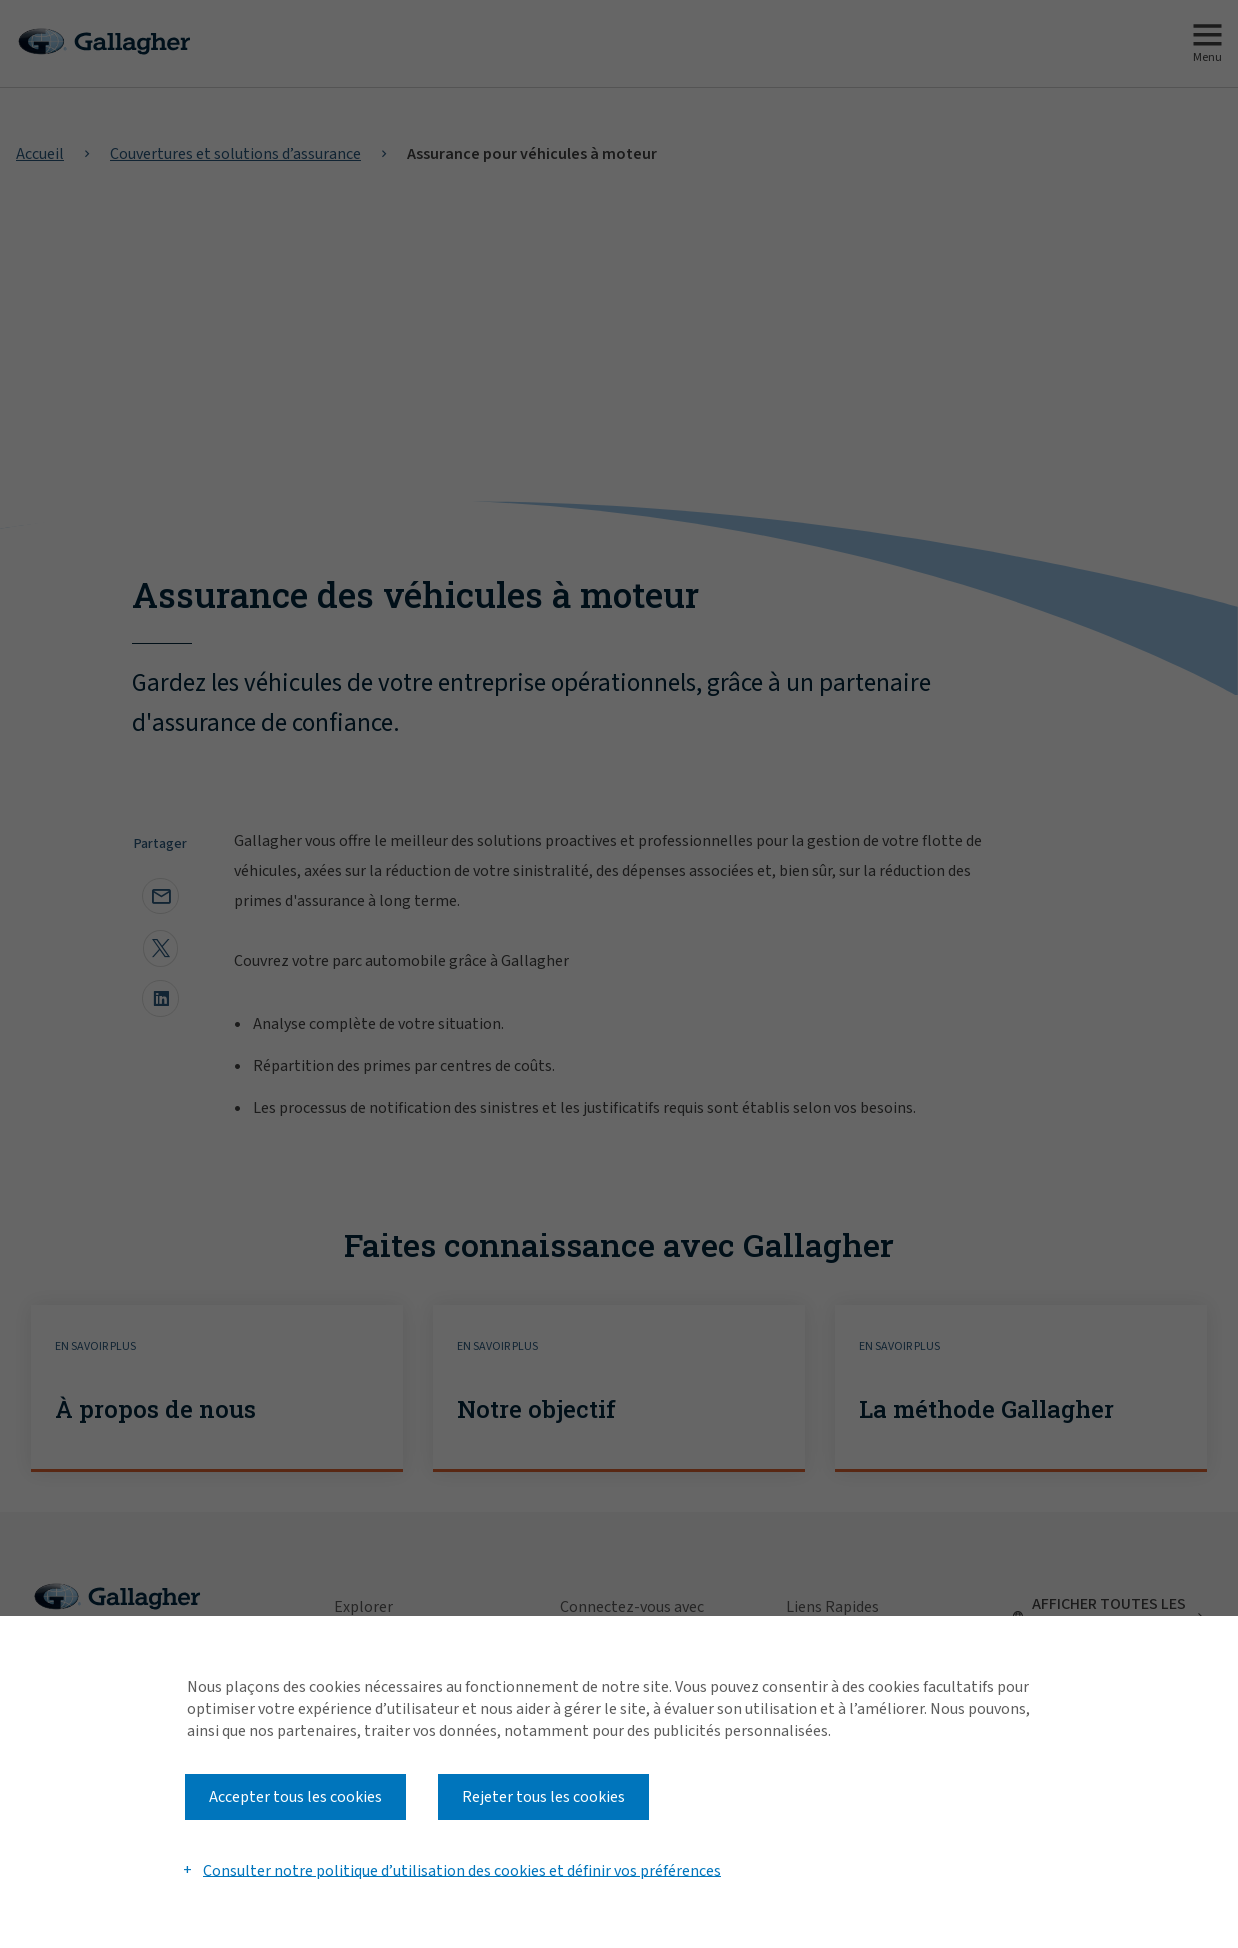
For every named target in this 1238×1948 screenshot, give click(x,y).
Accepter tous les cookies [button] (295, 1797)
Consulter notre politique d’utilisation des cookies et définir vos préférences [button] (462, 1870)
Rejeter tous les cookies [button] (543, 1797)
